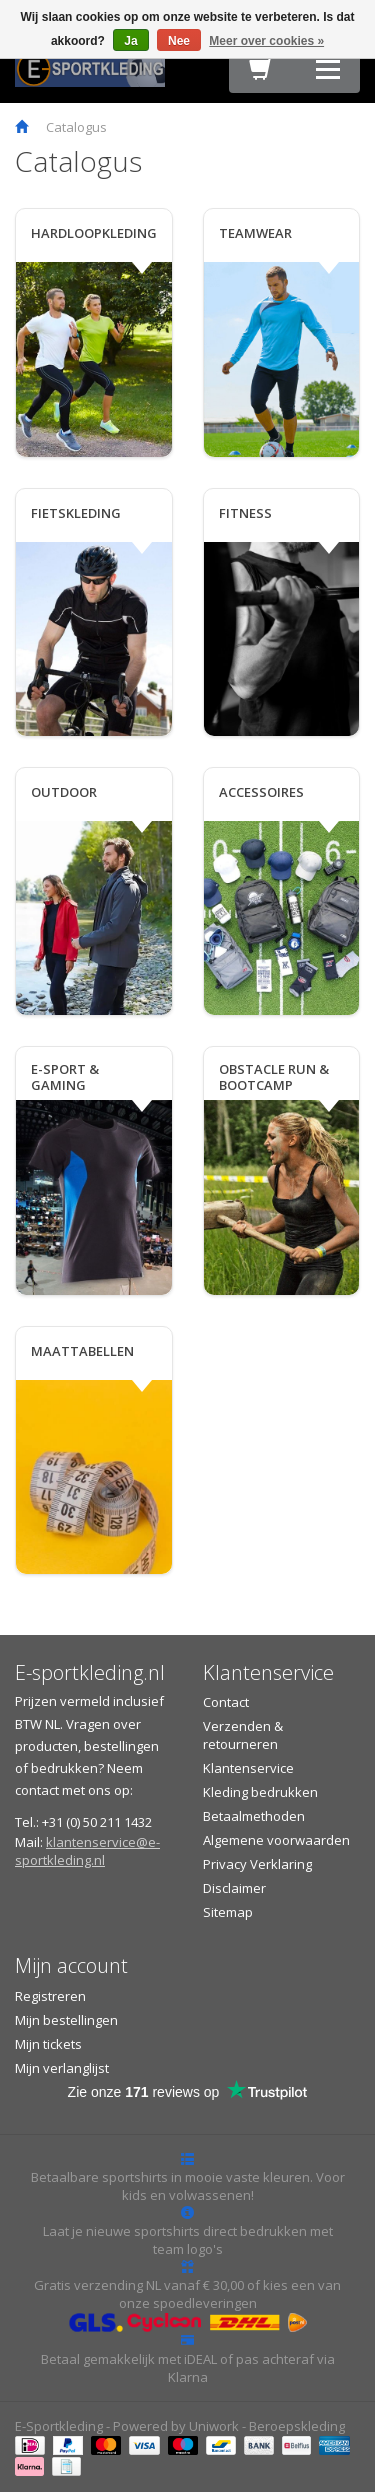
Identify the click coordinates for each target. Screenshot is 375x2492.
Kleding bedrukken (260, 1792)
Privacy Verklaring (257, 1864)
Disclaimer (234, 1888)
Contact (226, 1702)
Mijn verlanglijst (62, 2068)
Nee (179, 41)
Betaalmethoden (254, 1816)
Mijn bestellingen (66, 2020)
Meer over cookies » (266, 41)
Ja (130, 41)
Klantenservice (248, 1768)
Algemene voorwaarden (276, 1840)
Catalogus (76, 127)
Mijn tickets (48, 2044)
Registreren (50, 1996)
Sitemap (228, 1912)
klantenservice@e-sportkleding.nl (87, 1851)
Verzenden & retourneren (243, 1735)
